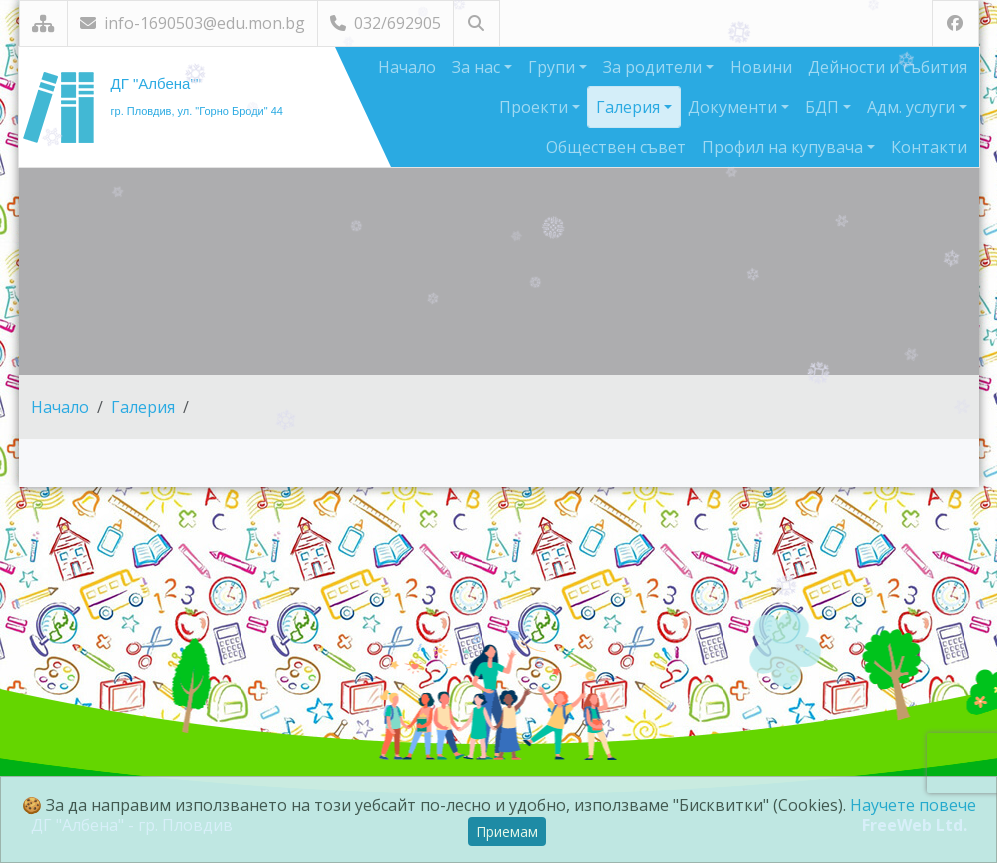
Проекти (535, 107)
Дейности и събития (887, 67)
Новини (761, 67)
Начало (407, 67)
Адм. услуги (913, 107)
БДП (824, 107)
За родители (654, 67)
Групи (553, 67)
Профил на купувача (784, 147)
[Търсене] (476, 23)
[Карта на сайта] (43, 23)
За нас (478, 67)
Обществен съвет (616, 147)
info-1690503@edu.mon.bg (192, 23)
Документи (734, 107)
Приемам (507, 831)
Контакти (929, 147)
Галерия (630, 107)
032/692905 (385, 23)
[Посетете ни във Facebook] (955, 23)
